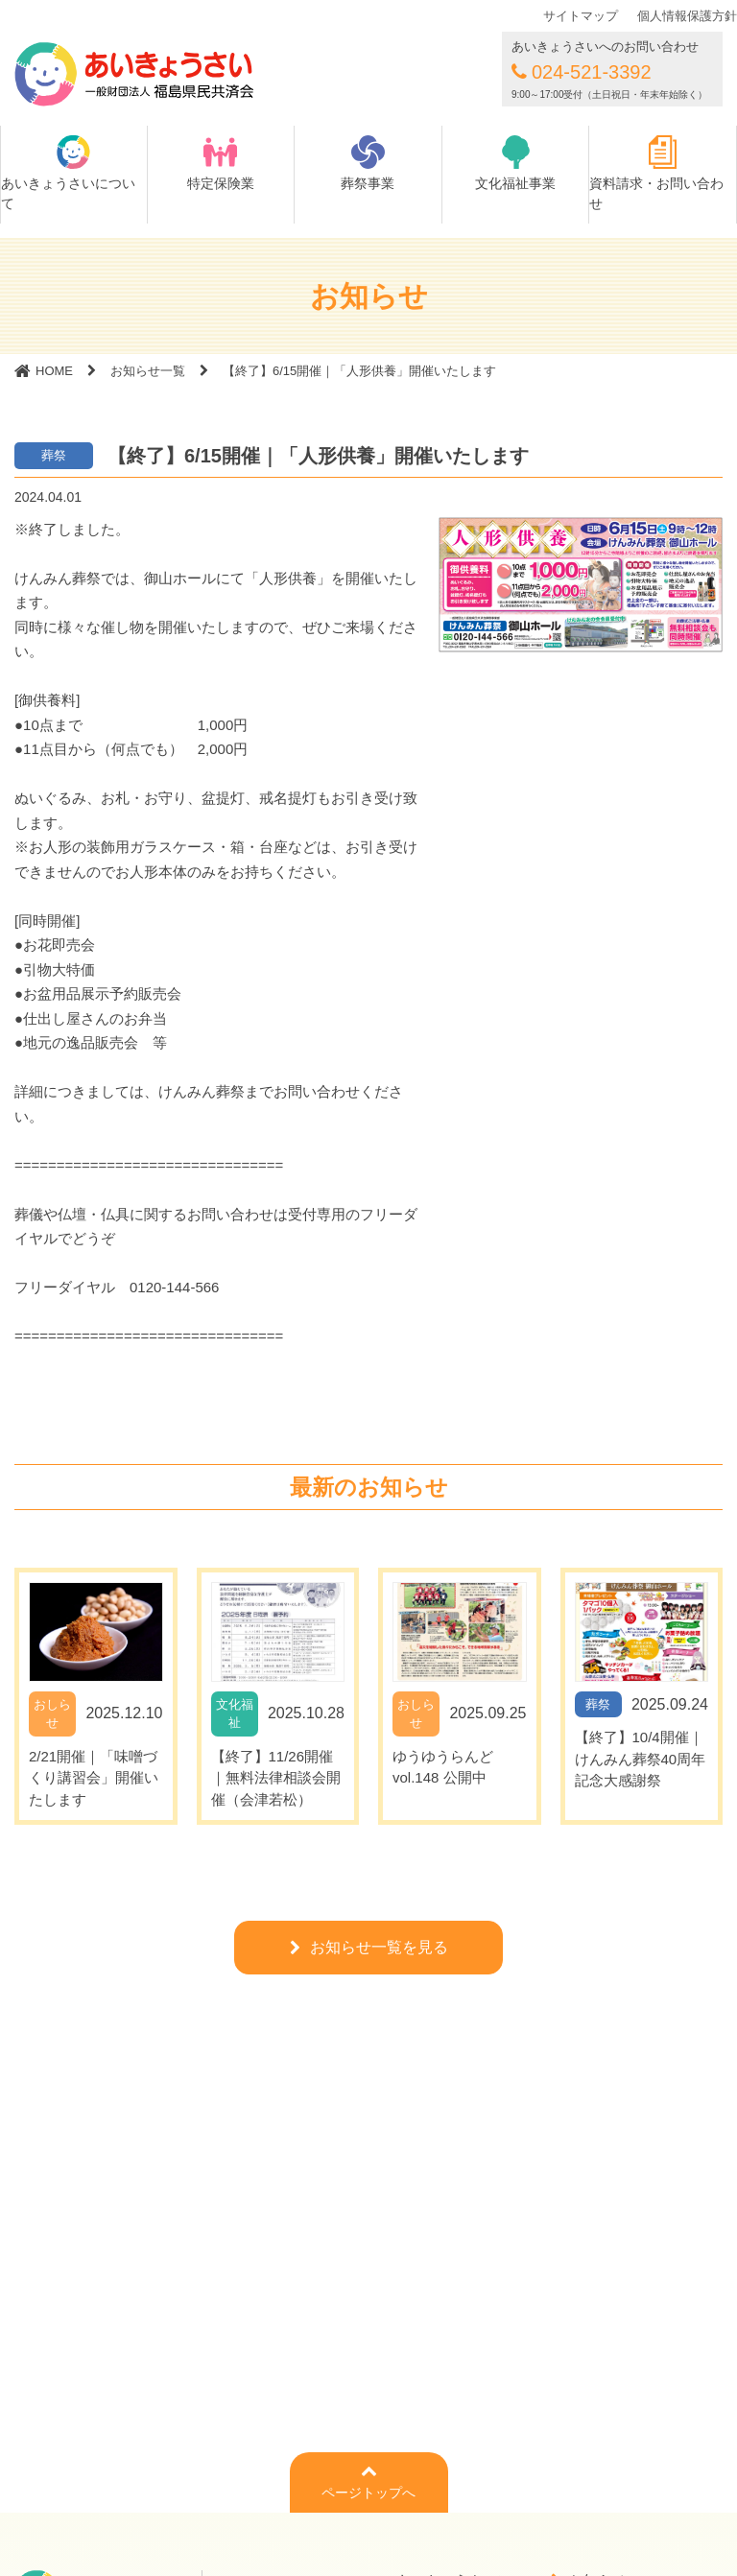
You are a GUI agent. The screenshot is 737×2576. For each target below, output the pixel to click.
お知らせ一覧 (147, 371)
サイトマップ (580, 16)
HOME (54, 371)
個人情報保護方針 (687, 16)
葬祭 (53, 455)
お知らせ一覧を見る (379, 1947)
